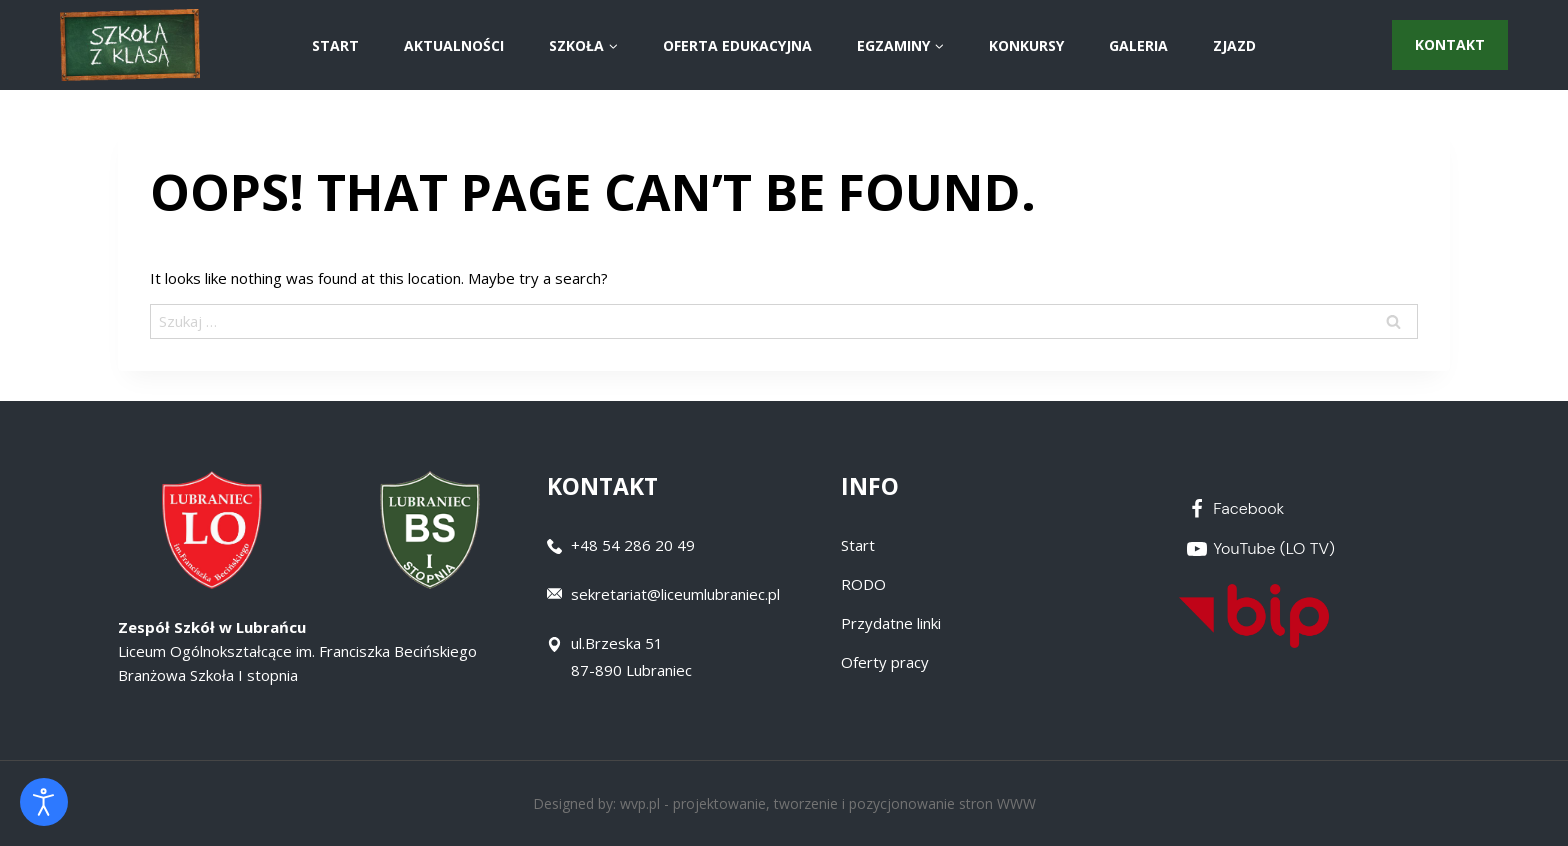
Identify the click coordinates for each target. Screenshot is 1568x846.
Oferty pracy (885, 662)
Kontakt (1450, 44)
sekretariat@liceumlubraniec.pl (675, 594)
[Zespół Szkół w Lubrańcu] (130, 45)
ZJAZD (1234, 45)
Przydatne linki (891, 623)
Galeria (1138, 45)
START (335, 45)
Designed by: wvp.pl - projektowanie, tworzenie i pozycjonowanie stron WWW (784, 803)
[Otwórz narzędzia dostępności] (44, 802)
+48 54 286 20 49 (633, 545)
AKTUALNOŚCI (454, 45)
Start (858, 545)
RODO (863, 584)
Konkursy (1026, 45)
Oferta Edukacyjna (737, 45)
